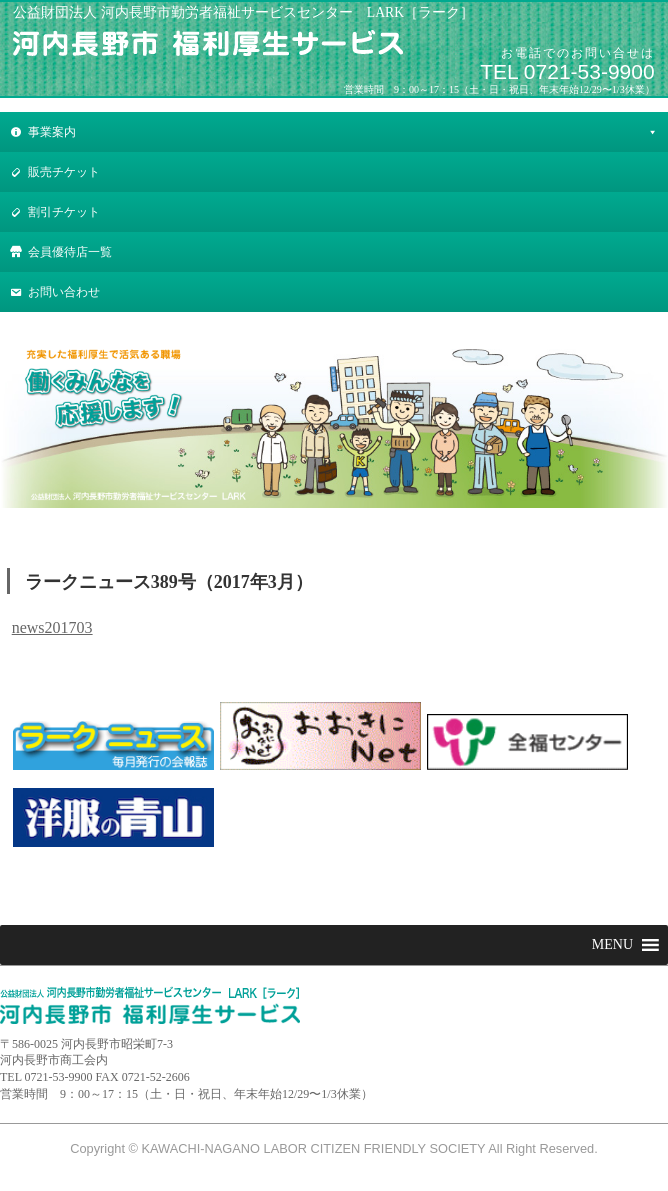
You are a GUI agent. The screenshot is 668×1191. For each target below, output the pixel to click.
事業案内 (52, 132)
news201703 (52, 627)
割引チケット (64, 212)
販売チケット (64, 172)
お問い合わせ (64, 292)
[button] (612, 945)
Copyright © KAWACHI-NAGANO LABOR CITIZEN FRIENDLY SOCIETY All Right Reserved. (334, 1148)
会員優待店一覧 (70, 252)
